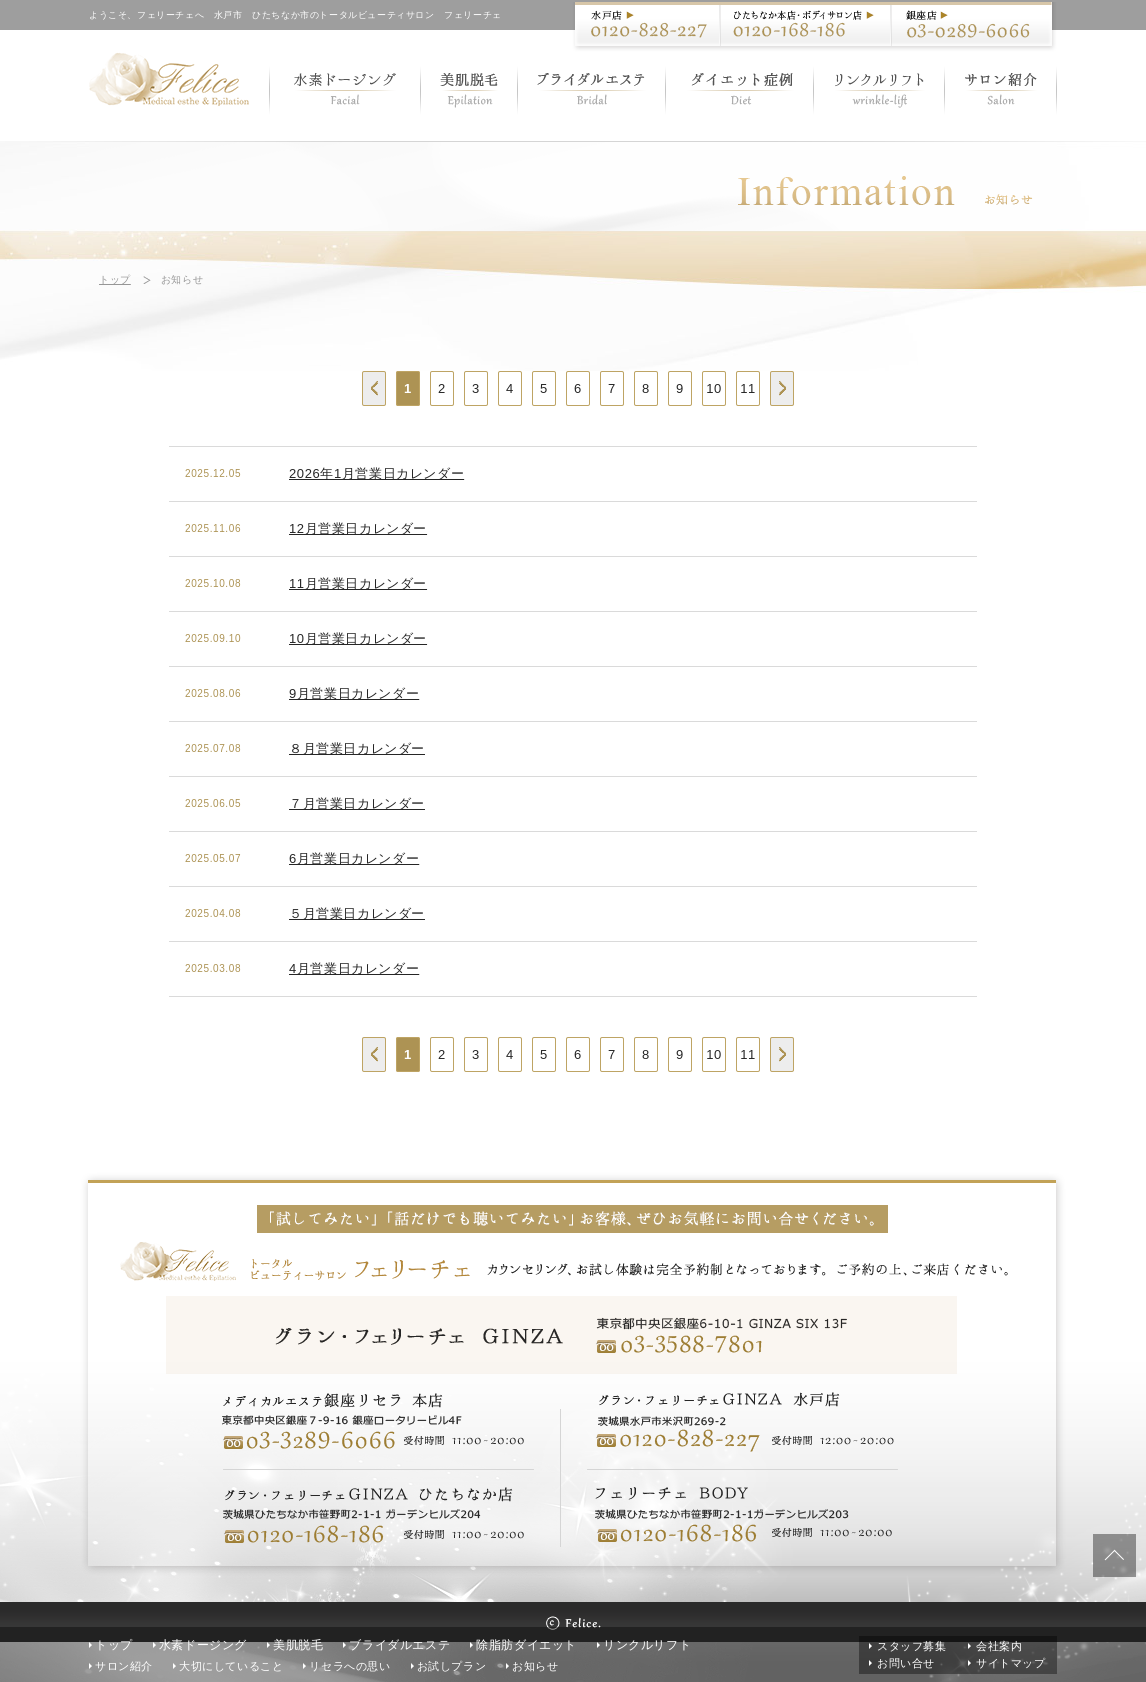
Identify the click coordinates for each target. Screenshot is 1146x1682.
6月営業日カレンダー (354, 858)
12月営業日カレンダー (358, 528)
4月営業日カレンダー (354, 968)
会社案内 (999, 1646)
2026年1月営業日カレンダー (376, 473)
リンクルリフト (647, 1645)
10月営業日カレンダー (358, 638)
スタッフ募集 (912, 1646)
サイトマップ (1011, 1663)
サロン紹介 (124, 1666)
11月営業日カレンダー (358, 583)
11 (748, 388)
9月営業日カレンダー (354, 693)
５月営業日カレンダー (357, 913)
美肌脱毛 (298, 1645)
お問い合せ (906, 1663)
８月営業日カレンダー (357, 748)
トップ (115, 279)
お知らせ (535, 1666)
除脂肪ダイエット (526, 1645)
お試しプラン (452, 1666)
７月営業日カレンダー (357, 803)
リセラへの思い (349, 1666)
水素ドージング (203, 1645)
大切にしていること (231, 1666)
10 (714, 388)
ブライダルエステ (399, 1645)
